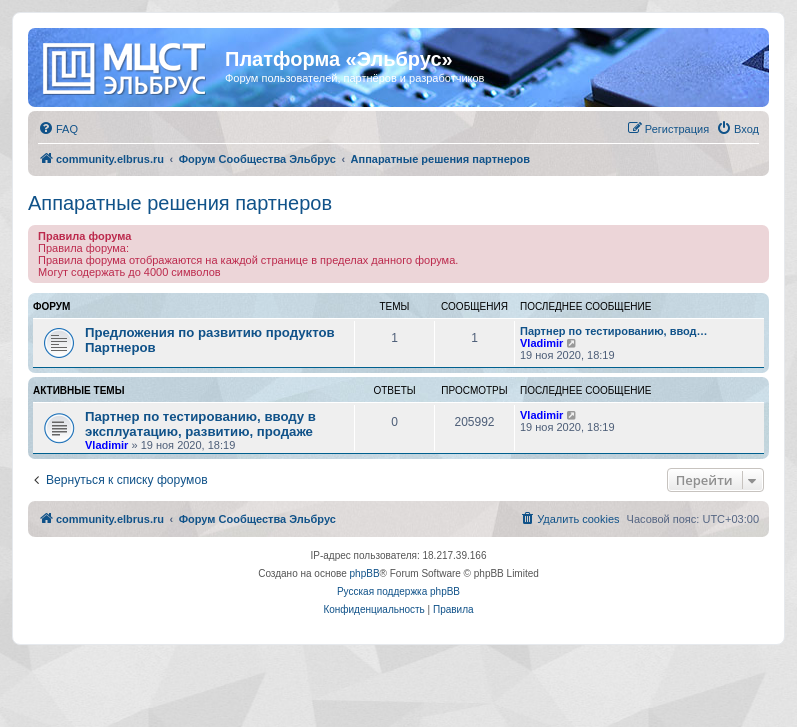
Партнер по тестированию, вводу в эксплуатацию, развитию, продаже (200, 424)
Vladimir (541, 343)
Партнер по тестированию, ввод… (614, 331)
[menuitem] (58, 129)
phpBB (365, 573)
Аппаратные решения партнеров (180, 203)
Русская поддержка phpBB (398, 591)
